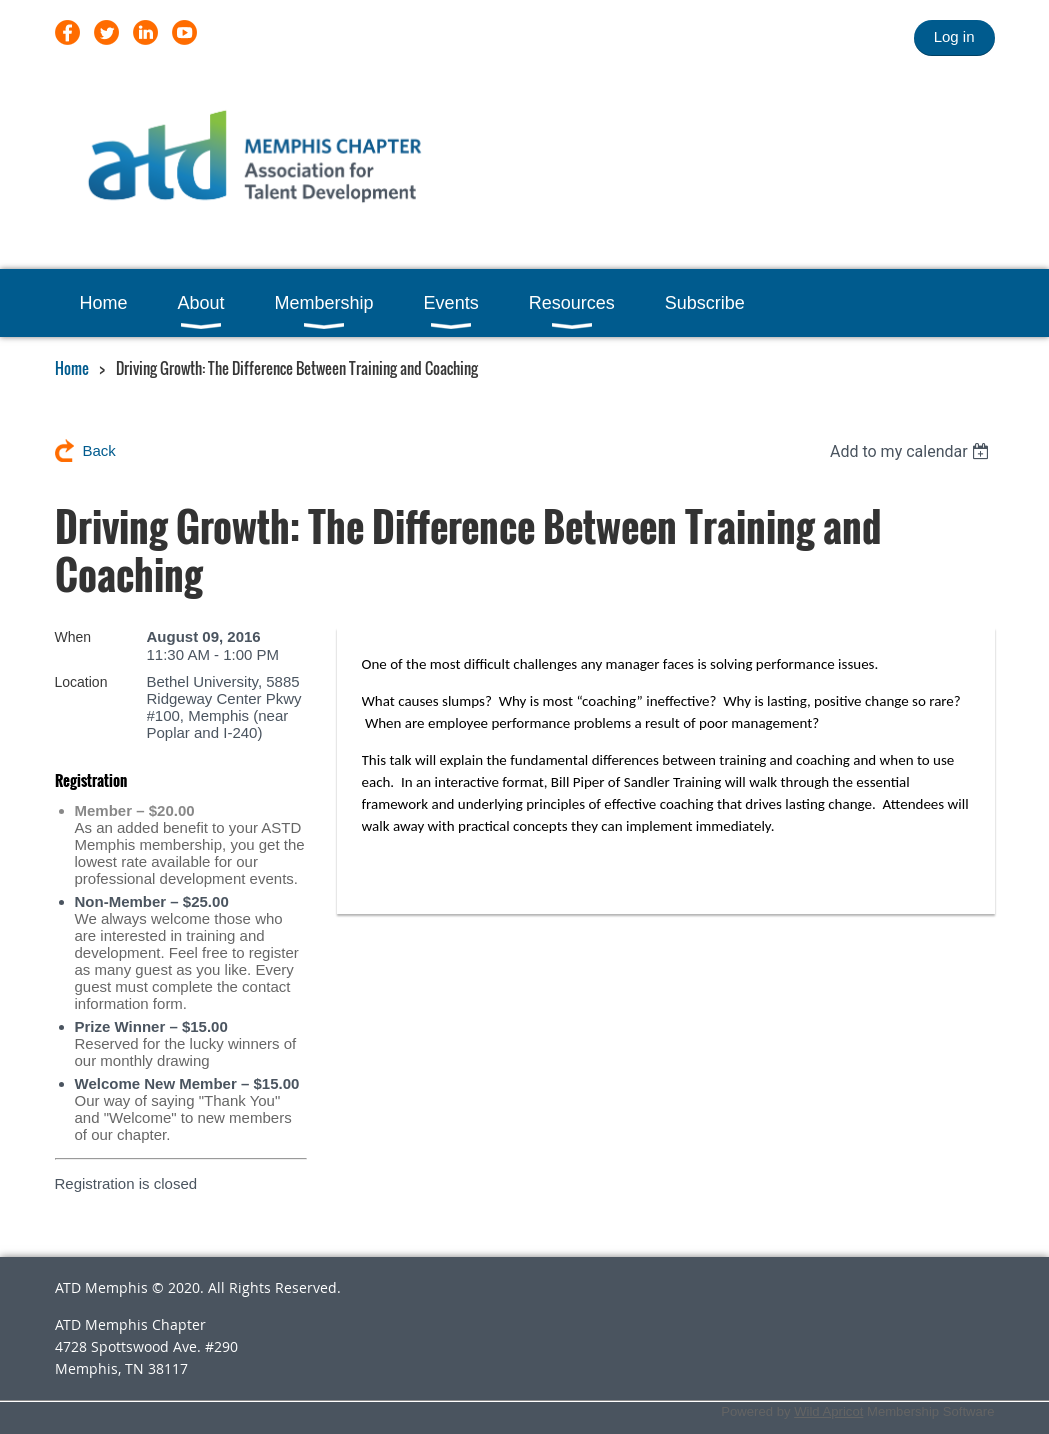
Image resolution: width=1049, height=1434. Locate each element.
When (73, 637)
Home (72, 368)
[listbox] (912, 451)
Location (81, 682)
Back (99, 450)
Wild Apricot (828, 1411)
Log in (954, 36)
